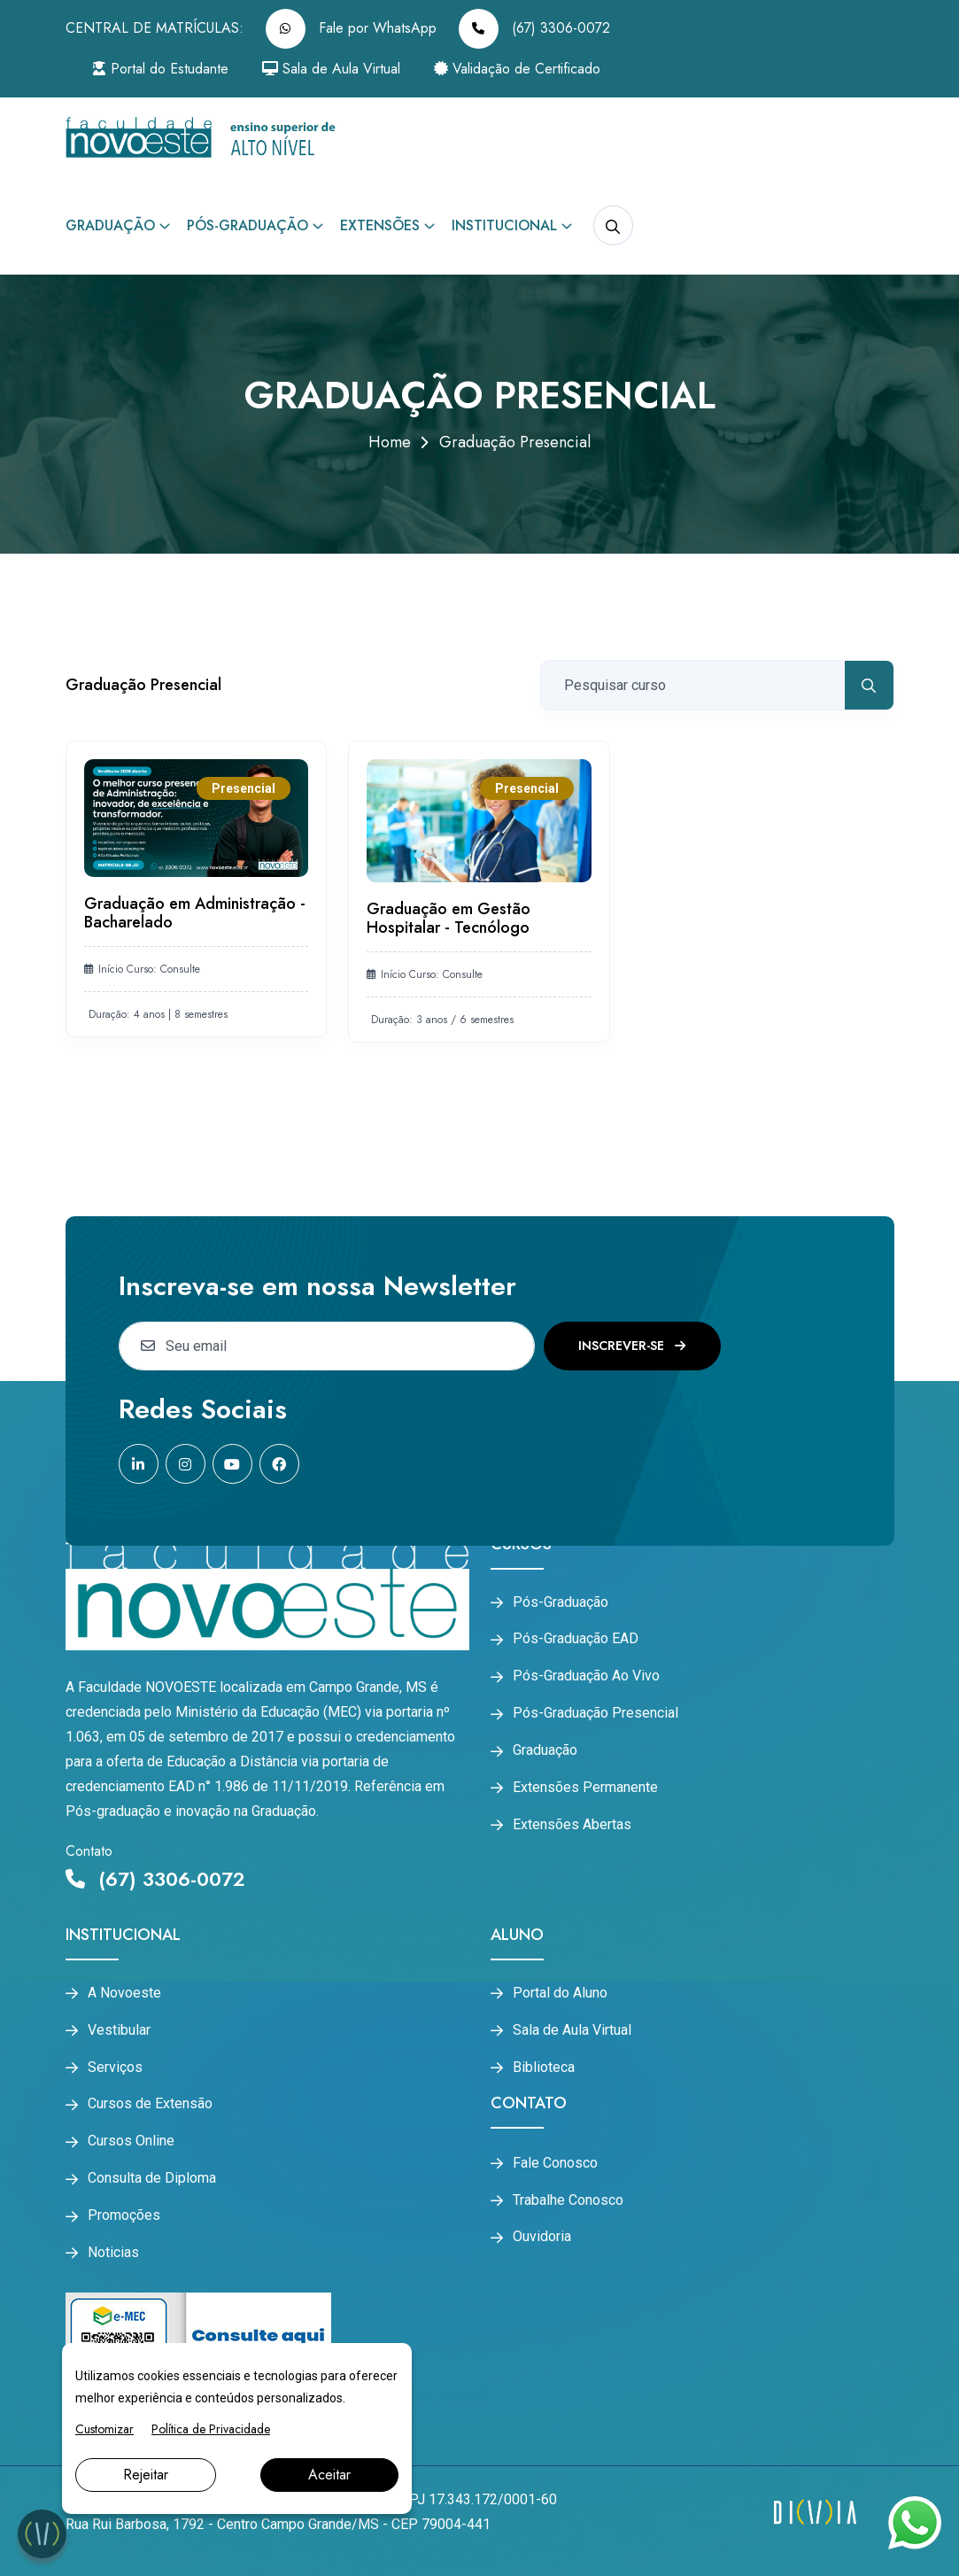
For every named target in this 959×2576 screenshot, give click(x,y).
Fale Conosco (555, 2163)
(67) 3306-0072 (534, 29)
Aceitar (329, 2474)
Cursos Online (131, 2141)
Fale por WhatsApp (351, 29)
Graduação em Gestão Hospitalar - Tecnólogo (448, 918)
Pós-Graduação (247, 225)
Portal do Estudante (160, 68)
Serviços (115, 2068)
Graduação (110, 225)
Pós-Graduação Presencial (595, 1713)
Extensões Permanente (585, 1788)
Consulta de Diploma (152, 2178)
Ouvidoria (542, 2237)
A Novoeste (124, 1993)
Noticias (113, 2253)
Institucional (504, 225)
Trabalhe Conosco (568, 2200)
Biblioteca (544, 2068)
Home (389, 442)
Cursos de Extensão (150, 2104)
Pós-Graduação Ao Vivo (586, 1676)
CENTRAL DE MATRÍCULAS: (155, 28)
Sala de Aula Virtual (331, 68)
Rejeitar (145, 2474)
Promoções (124, 2215)
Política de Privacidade (210, 2429)
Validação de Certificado (517, 68)
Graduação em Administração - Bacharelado (194, 913)
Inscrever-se (631, 1345)
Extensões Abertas (572, 1825)
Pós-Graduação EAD (575, 1639)
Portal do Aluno (560, 1993)
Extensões (380, 225)
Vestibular (119, 2030)
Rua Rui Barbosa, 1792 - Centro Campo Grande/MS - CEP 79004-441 (278, 2524)
